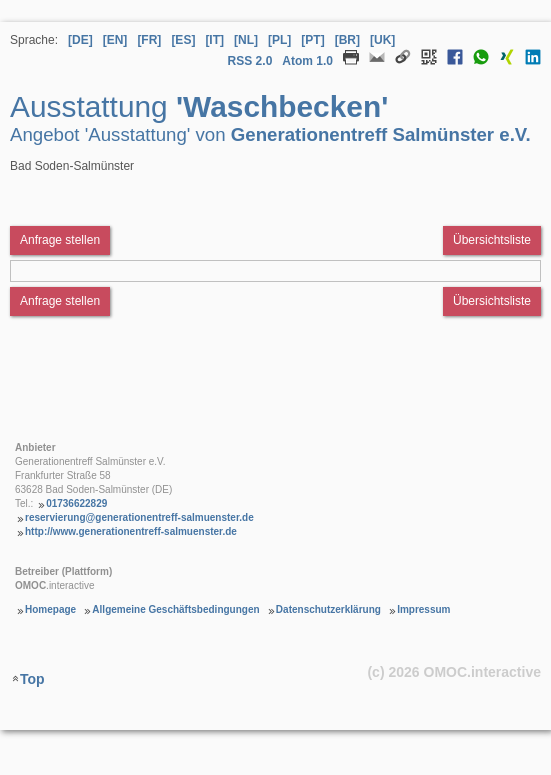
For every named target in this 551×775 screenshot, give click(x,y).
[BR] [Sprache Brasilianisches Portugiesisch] (347, 40)
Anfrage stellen (60, 301)
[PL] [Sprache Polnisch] (279, 40)
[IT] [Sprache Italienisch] (214, 40)
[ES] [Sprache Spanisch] (183, 40)
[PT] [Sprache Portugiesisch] (312, 40)
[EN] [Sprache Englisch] (115, 40)
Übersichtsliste (492, 240)
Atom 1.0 (307, 61)
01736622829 (76, 503)
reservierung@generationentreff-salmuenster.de (139, 517)
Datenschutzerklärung (328, 609)
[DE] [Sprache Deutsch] (80, 40)
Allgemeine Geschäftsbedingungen (175, 609)
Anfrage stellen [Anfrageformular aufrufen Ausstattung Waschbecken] (60, 240)
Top (32, 679)
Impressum (423, 609)
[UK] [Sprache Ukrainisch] (382, 40)
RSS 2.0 (250, 61)
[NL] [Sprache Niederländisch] (246, 40)
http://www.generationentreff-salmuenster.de (131, 531)
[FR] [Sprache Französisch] (149, 40)
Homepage (50, 609)
